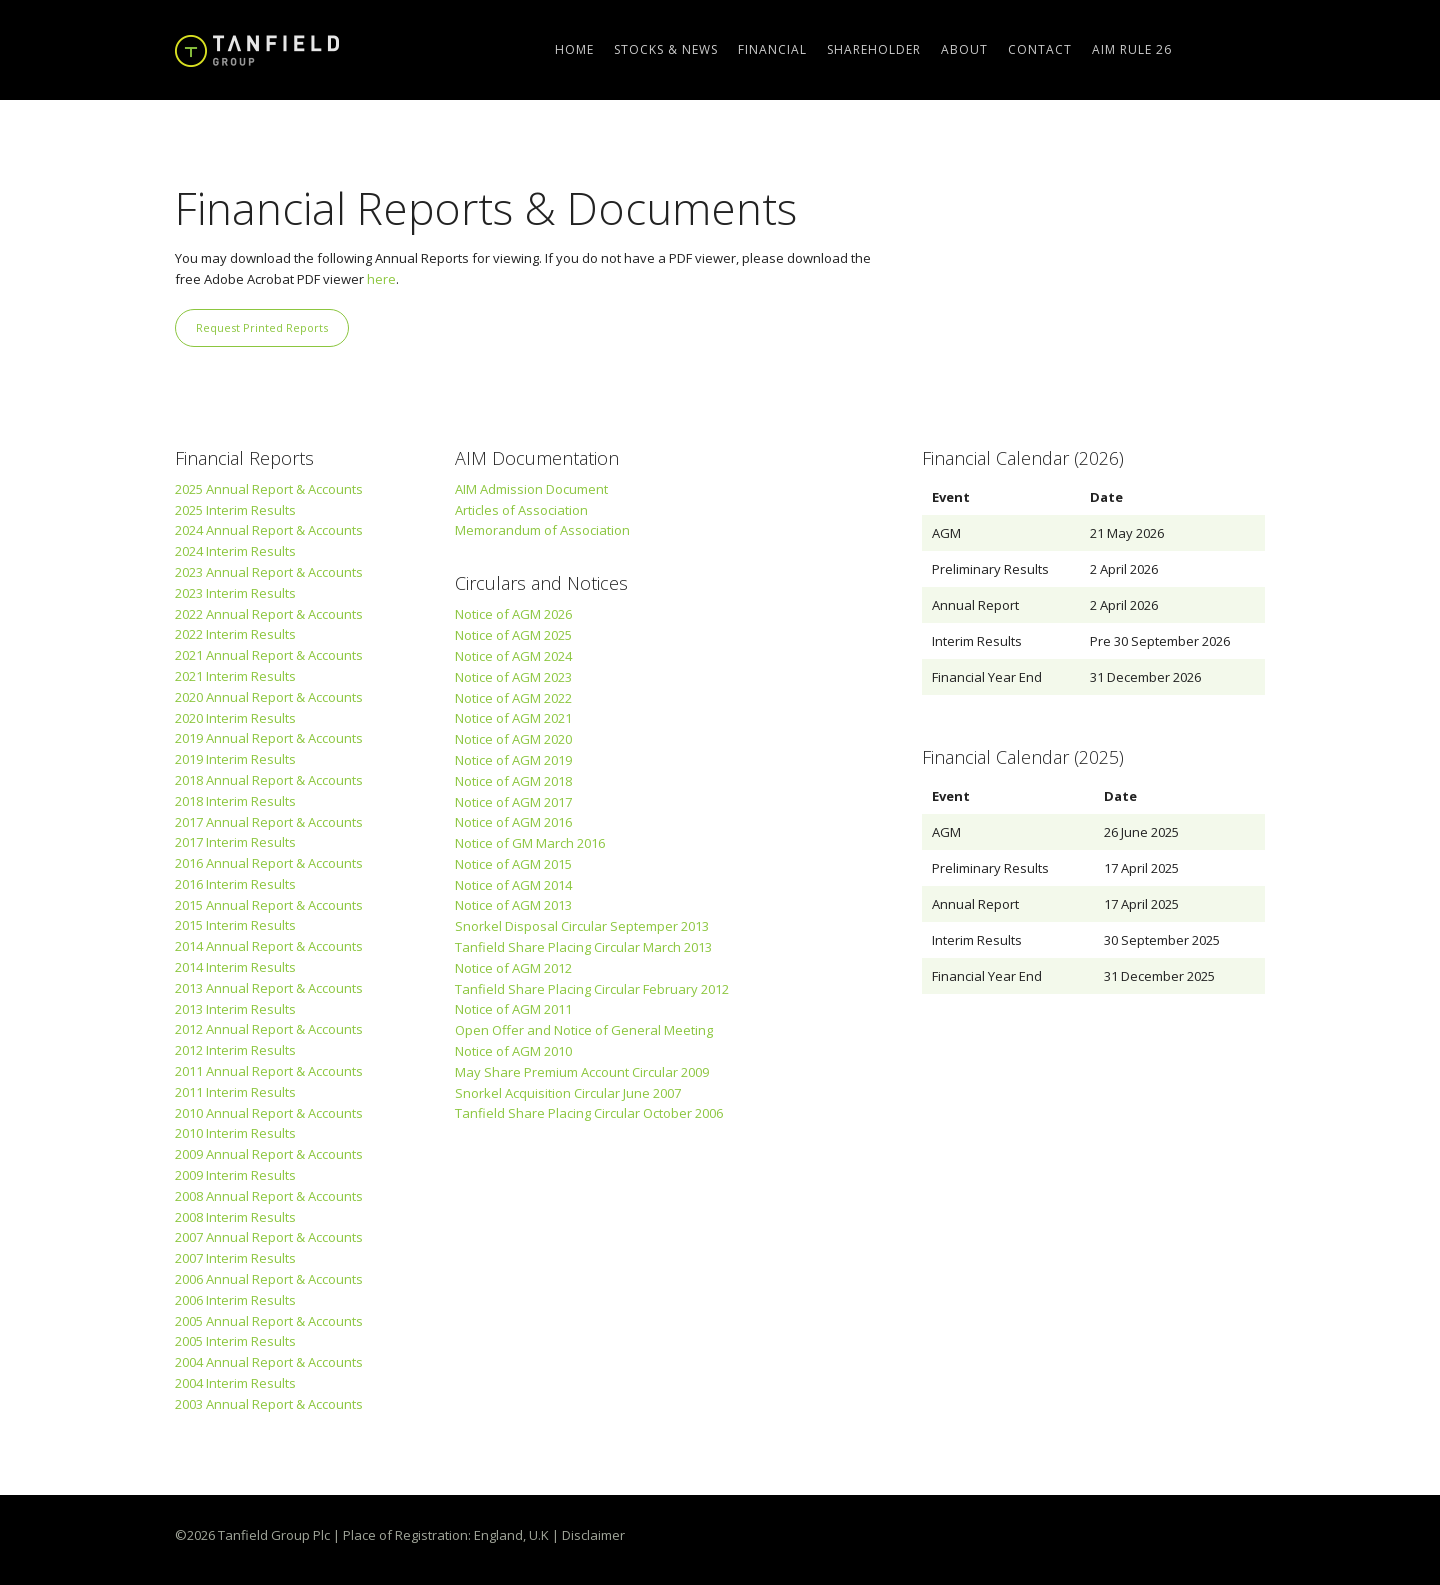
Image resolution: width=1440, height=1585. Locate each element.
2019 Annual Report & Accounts (269, 738)
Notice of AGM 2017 (513, 802)
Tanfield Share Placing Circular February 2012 (592, 989)
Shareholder (874, 49)
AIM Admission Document (531, 489)
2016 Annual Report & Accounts (269, 863)
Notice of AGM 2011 (513, 1009)
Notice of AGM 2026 (513, 614)
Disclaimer (593, 1535)
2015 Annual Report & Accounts (269, 905)
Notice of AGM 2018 (513, 781)
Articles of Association (521, 510)
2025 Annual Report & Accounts (269, 489)
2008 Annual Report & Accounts (269, 1196)
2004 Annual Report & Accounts (269, 1362)
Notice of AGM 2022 (513, 698)
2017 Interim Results (235, 842)
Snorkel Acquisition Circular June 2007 (568, 1093)
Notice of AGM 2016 (513, 822)
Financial (772, 49)
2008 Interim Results (235, 1217)
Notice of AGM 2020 (513, 739)
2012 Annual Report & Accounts (269, 1029)
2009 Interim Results (235, 1175)
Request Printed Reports (262, 327)
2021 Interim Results (235, 676)
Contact (1040, 49)
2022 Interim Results (235, 634)
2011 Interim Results (235, 1092)
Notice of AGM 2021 (513, 718)
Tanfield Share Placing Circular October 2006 (589, 1113)
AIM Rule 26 (1132, 49)
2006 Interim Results (235, 1300)
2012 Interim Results (235, 1050)
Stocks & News (666, 49)
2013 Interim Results (235, 1009)
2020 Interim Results (235, 718)
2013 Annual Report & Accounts (269, 988)
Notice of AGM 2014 (513, 885)
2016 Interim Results (235, 884)
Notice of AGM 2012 (513, 968)
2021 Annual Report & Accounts (269, 655)
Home (574, 49)
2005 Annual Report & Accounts (269, 1321)
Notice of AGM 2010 (513, 1051)
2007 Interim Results (235, 1258)
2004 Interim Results (235, 1383)
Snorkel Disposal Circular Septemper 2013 (582, 926)
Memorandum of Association (542, 530)
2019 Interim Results (235, 759)
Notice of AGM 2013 (513, 905)
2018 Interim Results (235, 801)
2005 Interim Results (235, 1341)
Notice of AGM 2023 (513, 677)
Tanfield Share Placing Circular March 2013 (583, 947)
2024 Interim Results (235, 551)
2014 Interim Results (235, 967)
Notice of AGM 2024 (513, 656)
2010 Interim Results (235, 1133)
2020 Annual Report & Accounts (269, 697)
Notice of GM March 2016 (530, 843)
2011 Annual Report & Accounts (269, 1071)
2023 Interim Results (235, 593)
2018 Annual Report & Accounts (269, 780)
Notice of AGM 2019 (513, 760)
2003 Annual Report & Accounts (269, 1404)
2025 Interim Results (235, 510)
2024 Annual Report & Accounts (269, 530)
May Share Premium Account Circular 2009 (582, 1072)
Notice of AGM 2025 (513, 635)
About (964, 49)
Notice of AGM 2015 (513, 864)
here (381, 279)
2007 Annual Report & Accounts (269, 1237)
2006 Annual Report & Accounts (269, 1279)
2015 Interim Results (235, 925)
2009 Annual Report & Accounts (269, 1154)
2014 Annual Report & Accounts (269, 946)
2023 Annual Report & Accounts (269, 572)
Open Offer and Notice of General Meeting (584, 1030)
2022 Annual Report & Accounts (269, 614)
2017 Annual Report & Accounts (269, 822)
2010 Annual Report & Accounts (269, 1113)
